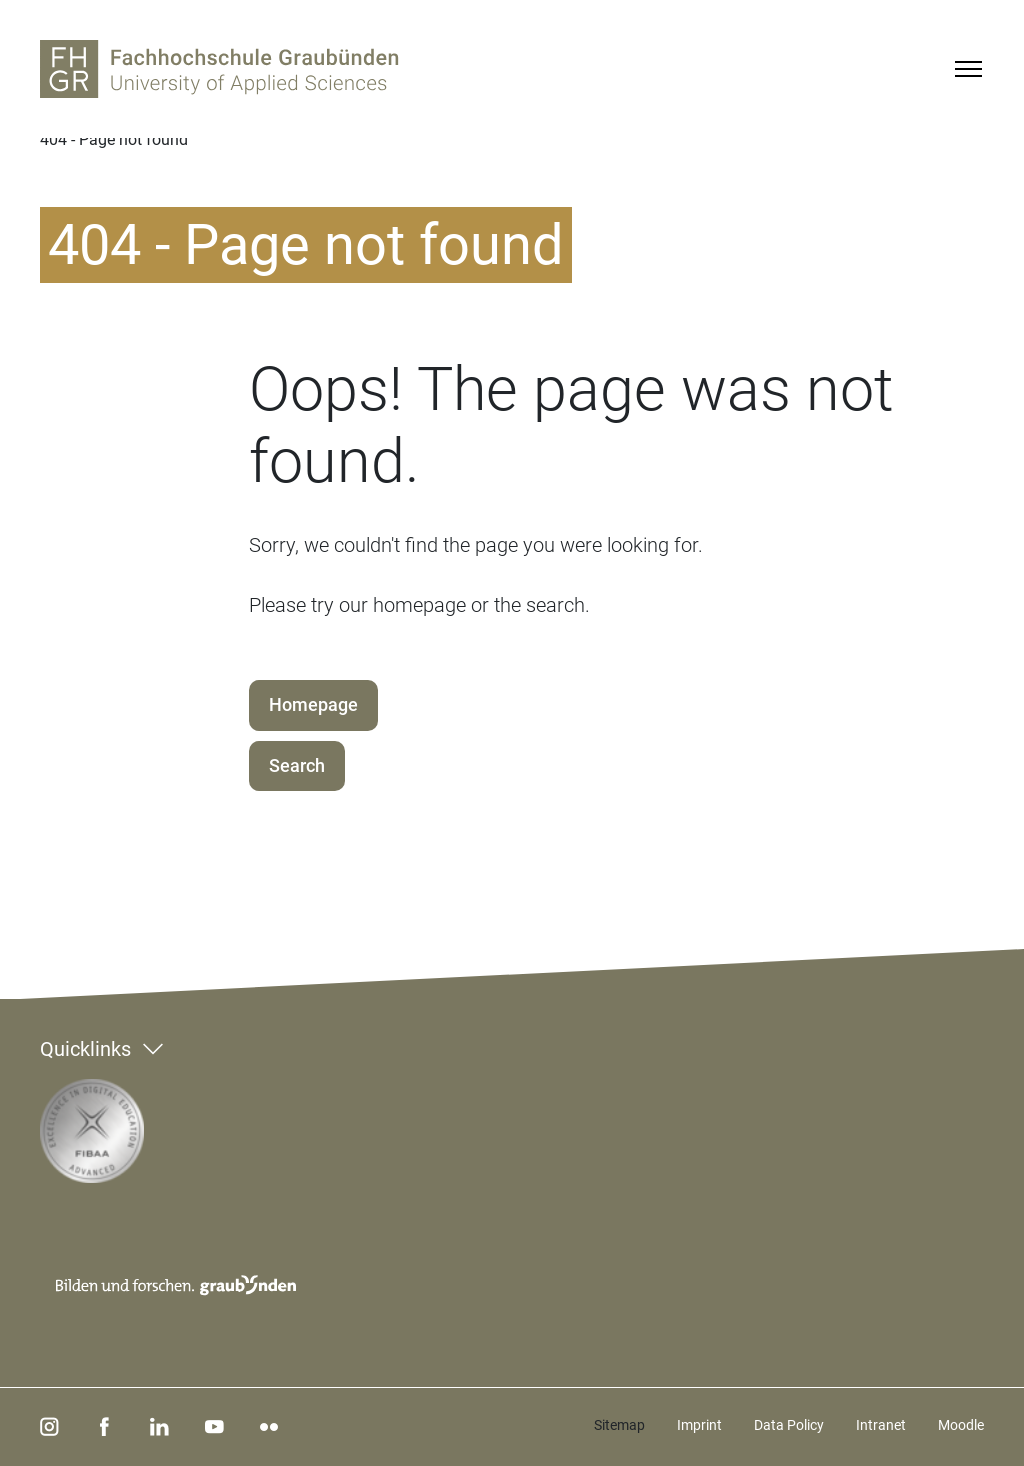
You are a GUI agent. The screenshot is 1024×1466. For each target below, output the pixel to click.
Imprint (699, 1425)
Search (297, 765)
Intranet (881, 1425)
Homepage (313, 704)
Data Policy (789, 1425)
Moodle (961, 1425)
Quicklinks (85, 1049)
